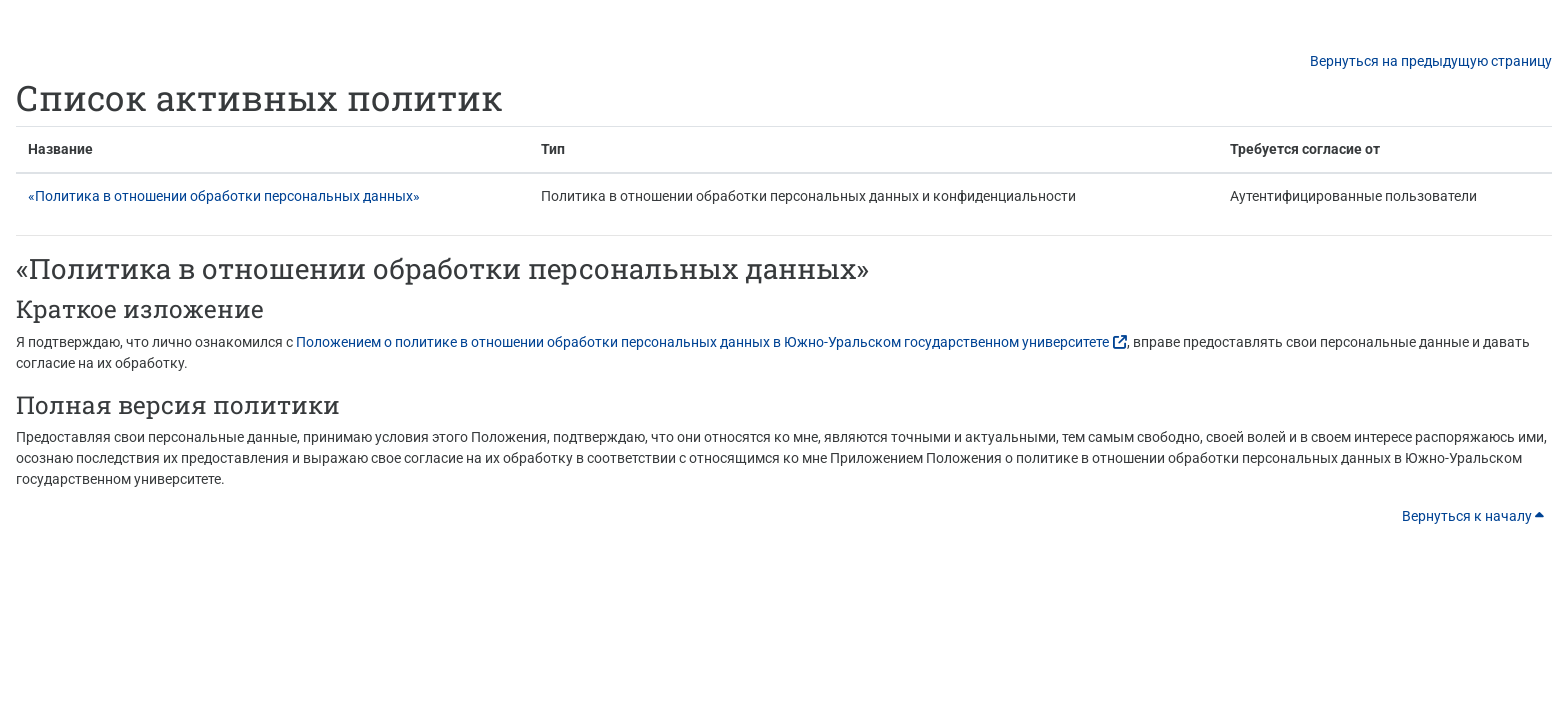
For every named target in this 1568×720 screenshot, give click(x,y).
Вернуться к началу (1473, 516)
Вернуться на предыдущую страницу (1431, 61)
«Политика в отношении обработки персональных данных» (224, 196)
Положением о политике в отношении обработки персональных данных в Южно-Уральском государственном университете (702, 342)
